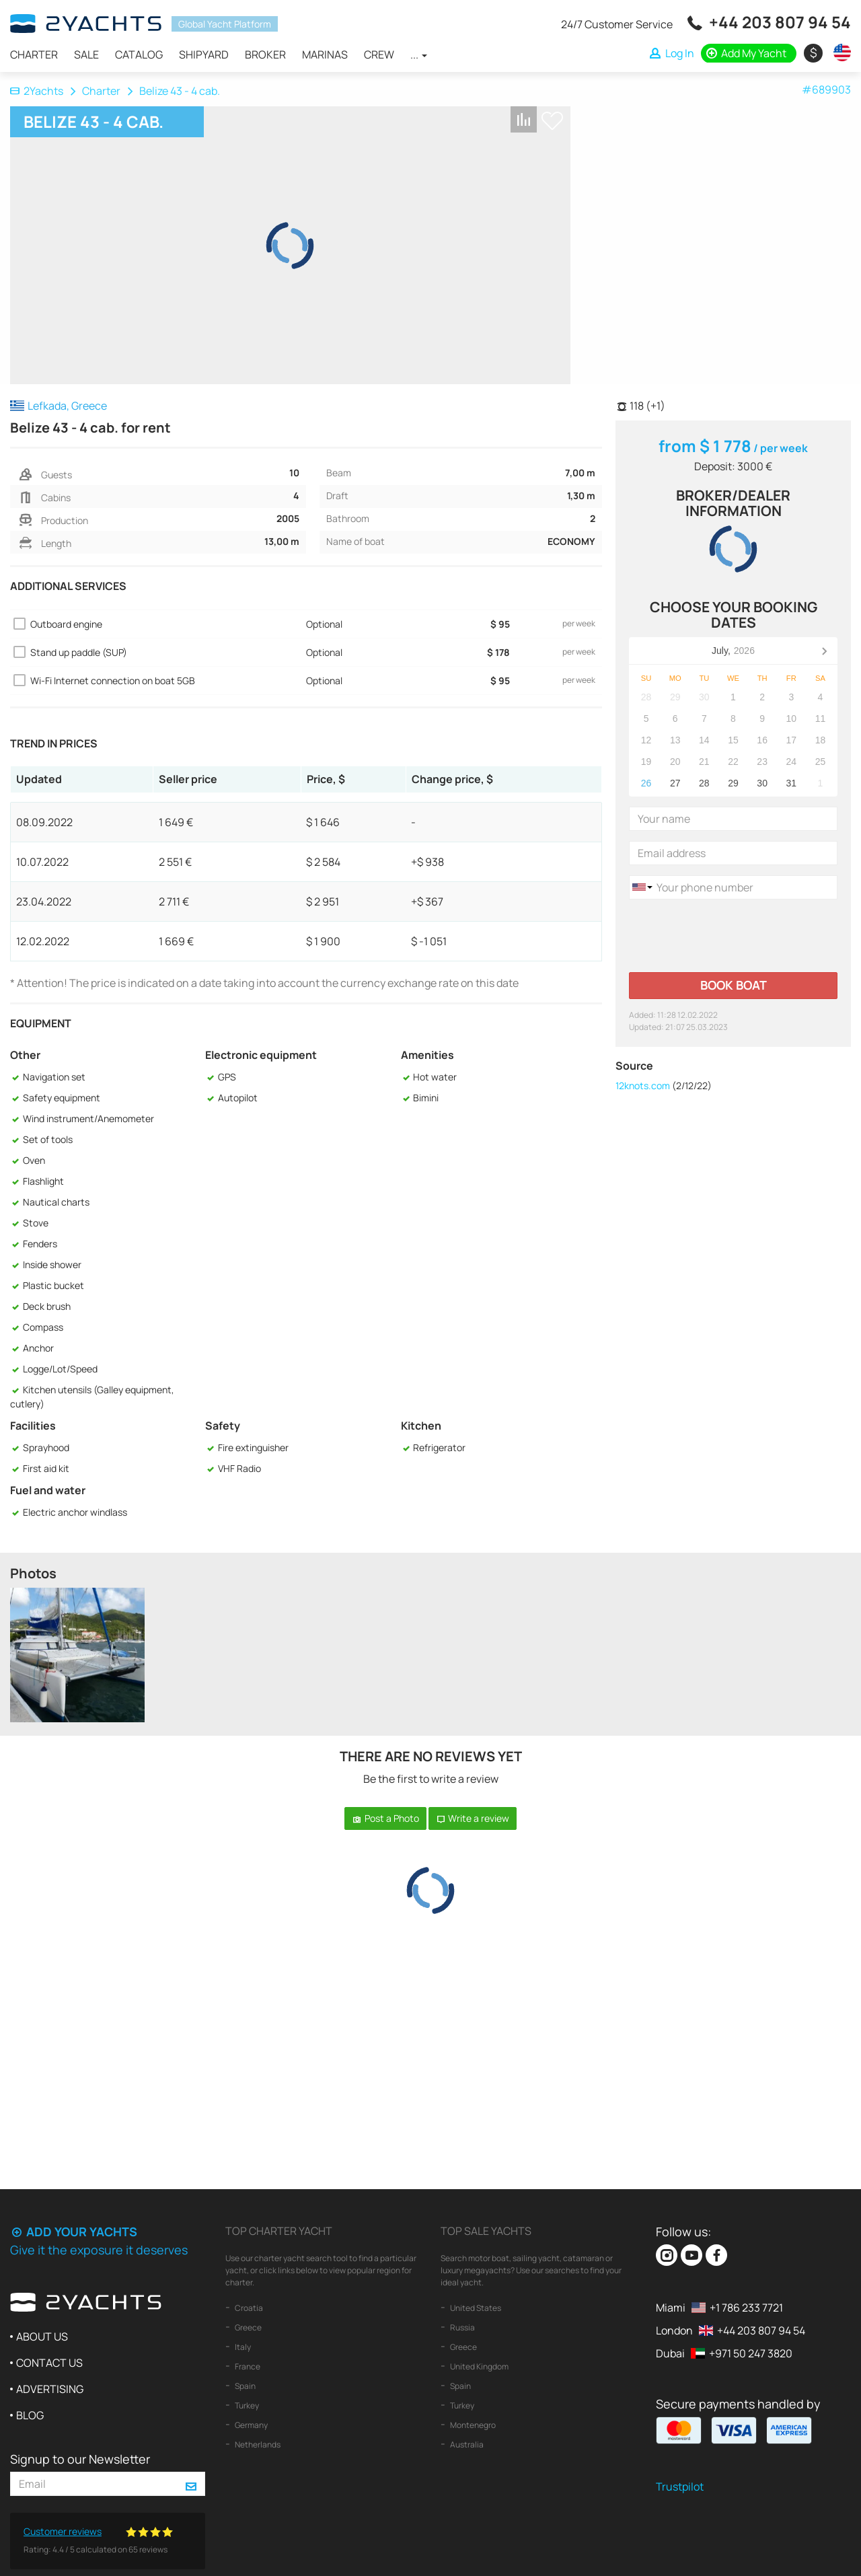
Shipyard (204, 54)
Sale (86, 54)
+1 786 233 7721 (746, 2307)
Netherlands (256, 2444)
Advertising (49, 2389)
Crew (379, 54)
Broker (265, 54)
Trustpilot (680, 2486)
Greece (247, 2327)
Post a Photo (385, 1818)
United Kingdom (479, 2366)
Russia (462, 2327)
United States (475, 2308)
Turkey (246, 2405)
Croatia (248, 2308)
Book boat (733, 985)
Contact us (49, 2362)
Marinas (325, 54)
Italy (242, 2347)
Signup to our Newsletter (80, 2459)
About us (42, 2336)
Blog (30, 2415)
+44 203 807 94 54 (780, 22)
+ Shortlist (552, 121)
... (418, 54)
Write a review (473, 1818)
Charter (34, 54)
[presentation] (731, 936)
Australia (466, 2444)
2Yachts (36, 90)
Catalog (139, 54)
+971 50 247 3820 (750, 2353)
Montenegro (472, 2425)
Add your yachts (73, 2231)
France (246, 2366)
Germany (250, 2425)
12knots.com (642, 1085)
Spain (244, 2386)
